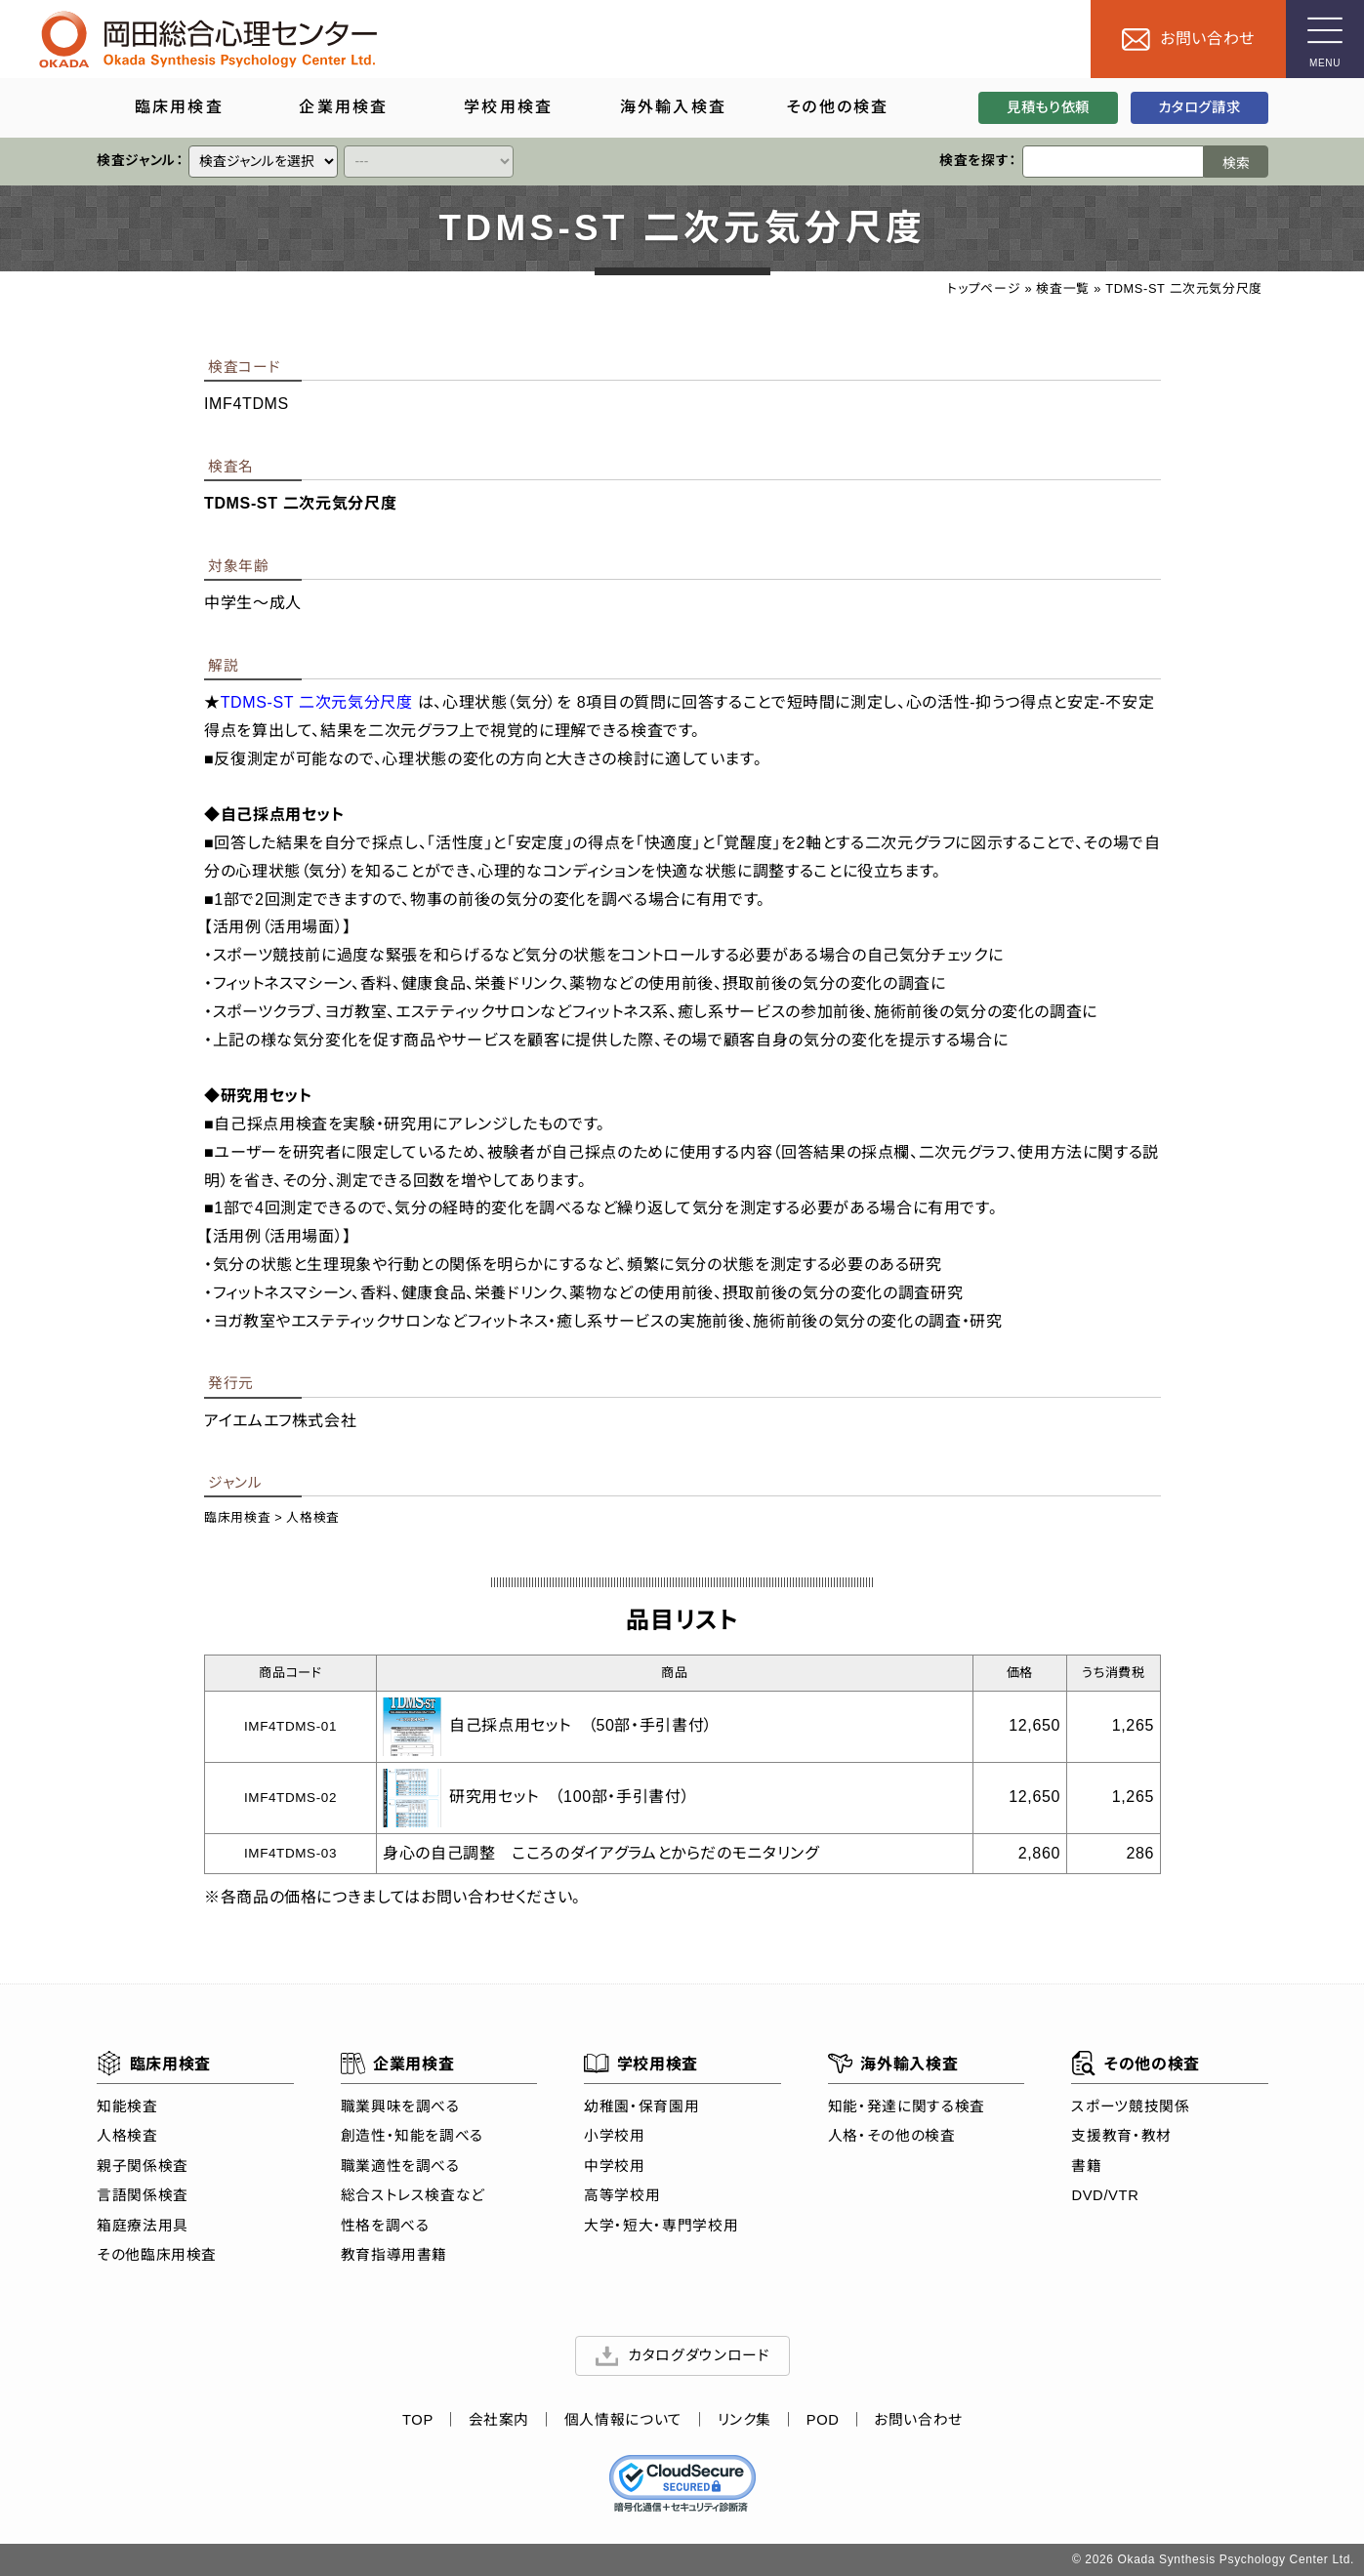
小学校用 (614, 2137)
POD (822, 2421)
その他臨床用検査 (157, 2256)
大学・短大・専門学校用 (661, 2225)
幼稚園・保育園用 (641, 2106)
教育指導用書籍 (393, 2256)
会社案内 (498, 2421)
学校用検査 (641, 2063)
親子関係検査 (142, 2166)
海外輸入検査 (892, 2063)
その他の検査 (1135, 2063)
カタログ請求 (1199, 107)
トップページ (983, 288)
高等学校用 (622, 2196)
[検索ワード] (1113, 161)
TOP (417, 2421)
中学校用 (614, 2166)
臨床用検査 (237, 1517)
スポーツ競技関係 (1130, 2106)
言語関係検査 (142, 2196)
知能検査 (127, 2106)
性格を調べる (384, 2225)
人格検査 (313, 1517)
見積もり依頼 (1048, 107)
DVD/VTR (1104, 2196)
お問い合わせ (918, 2421)
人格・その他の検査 (891, 2137)
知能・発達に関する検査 (905, 2106)
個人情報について (622, 2421)
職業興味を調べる (399, 2106)
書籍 (1086, 2166)
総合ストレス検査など (412, 2196)
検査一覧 (1063, 288)
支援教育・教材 (1121, 2137)
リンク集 (744, 2421)
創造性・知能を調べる (411, 2137)
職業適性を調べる (399, 2166)
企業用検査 (397, 2063)
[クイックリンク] (263, 161)
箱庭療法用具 (142, 2225)
